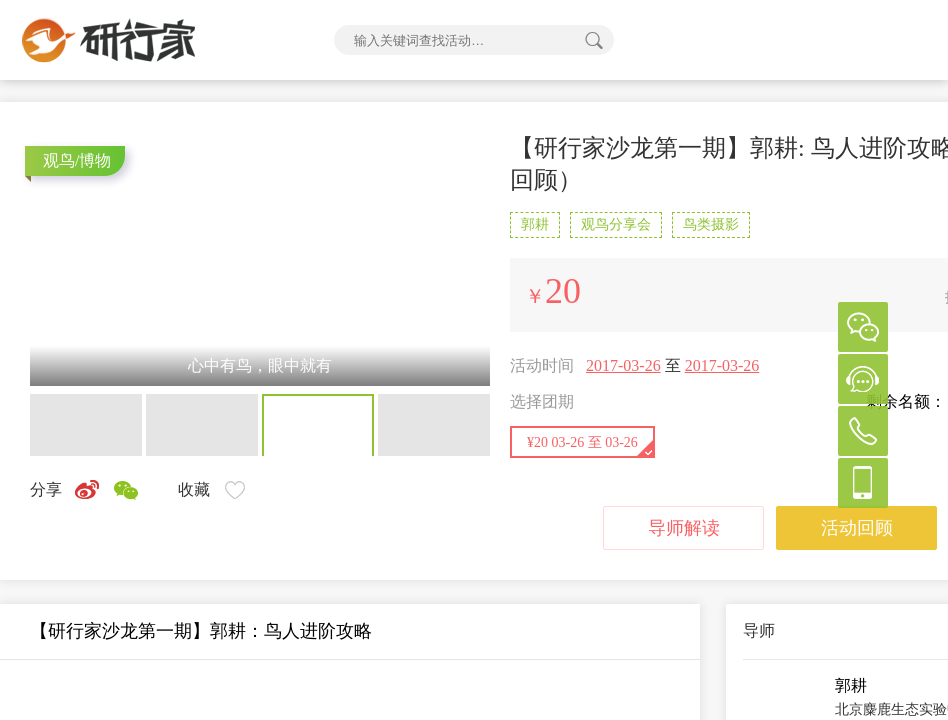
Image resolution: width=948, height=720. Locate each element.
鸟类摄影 (711, 224)
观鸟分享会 (616, 224)
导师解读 (684, 528)
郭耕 (535, 224)
